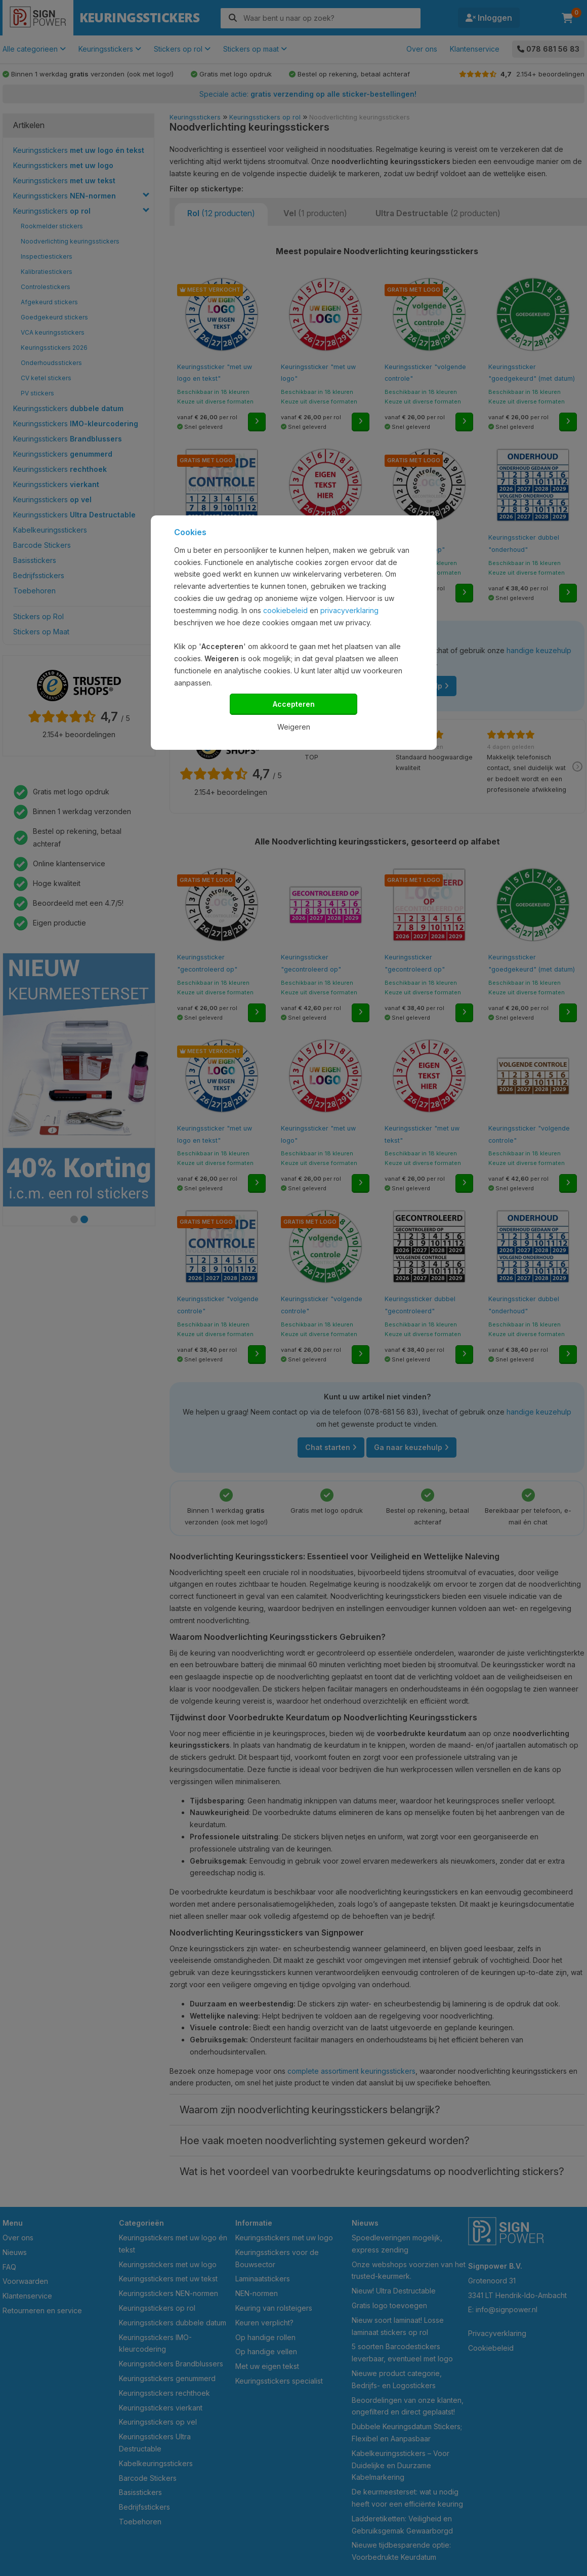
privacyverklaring (349, 610)
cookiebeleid (285, 610)
